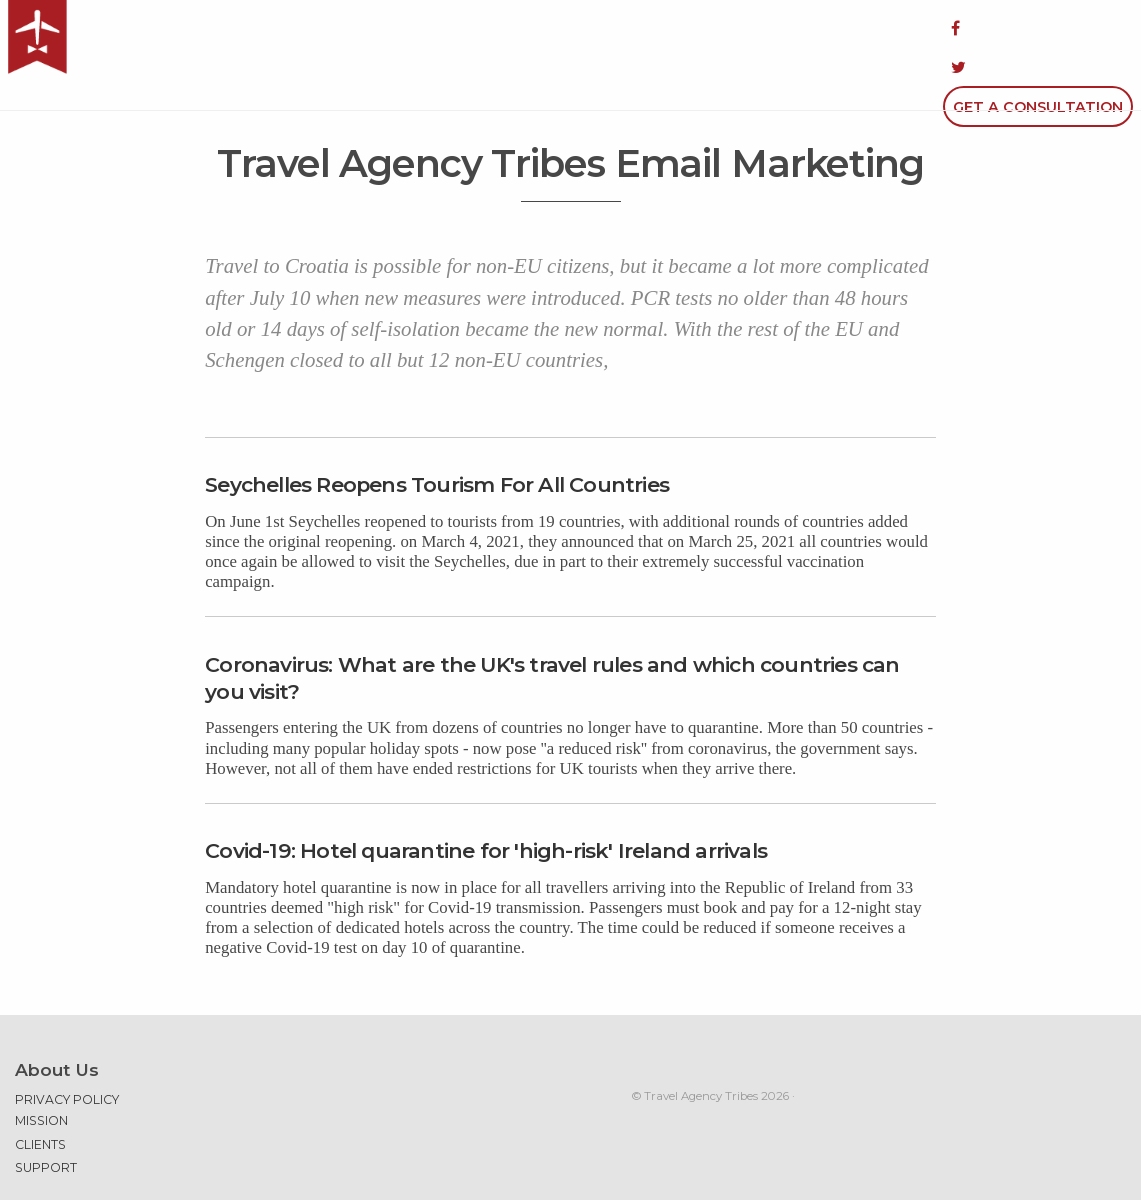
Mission (41, 1068)
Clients (40, 1091)
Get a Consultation (1038, 28)
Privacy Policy (67, 1047)
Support (46, 1115)
